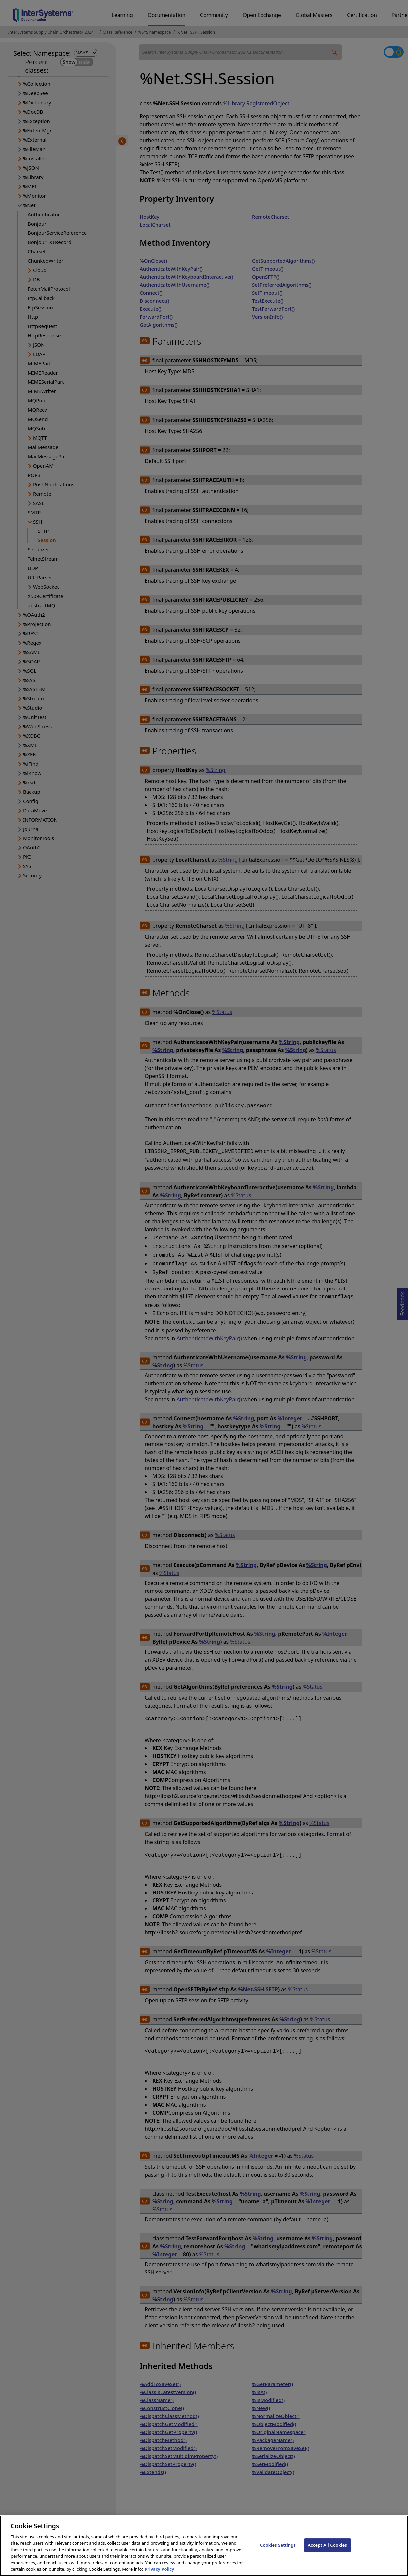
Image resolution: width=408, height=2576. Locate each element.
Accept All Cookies (327, 2551)
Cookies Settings (278, 2551)
